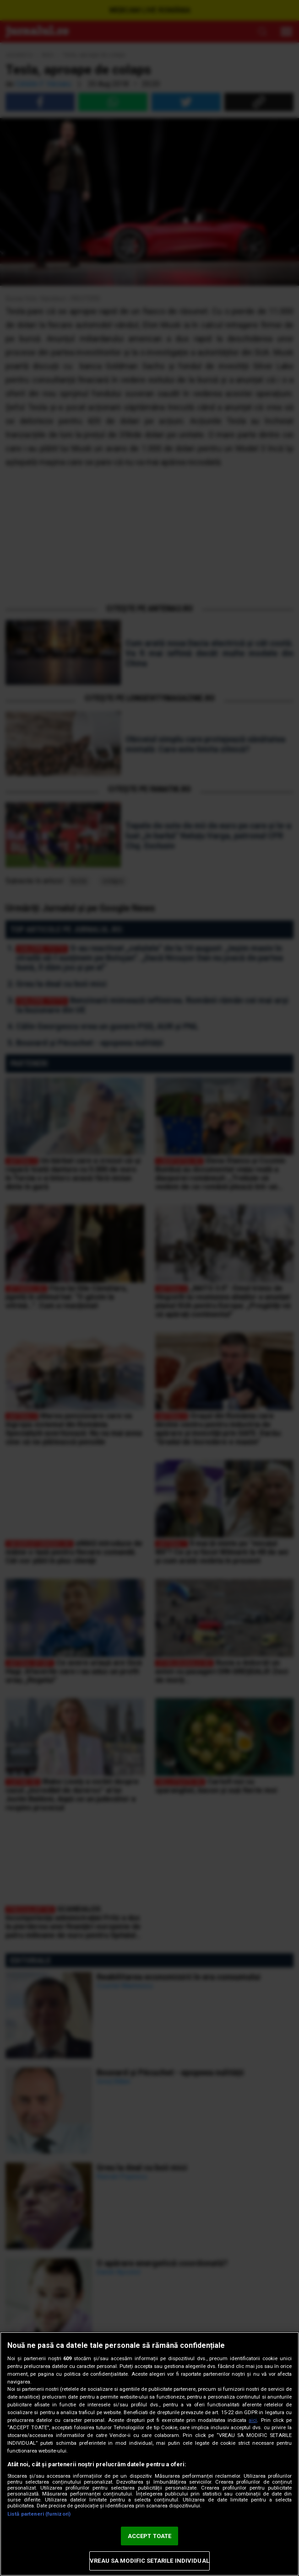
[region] (149, 2454)
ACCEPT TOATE (150, 2536)
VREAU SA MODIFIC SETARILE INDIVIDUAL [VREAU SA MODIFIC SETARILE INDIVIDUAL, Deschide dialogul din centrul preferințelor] (149, 2560)
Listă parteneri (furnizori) (39, 2514)
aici (253, 2420)
